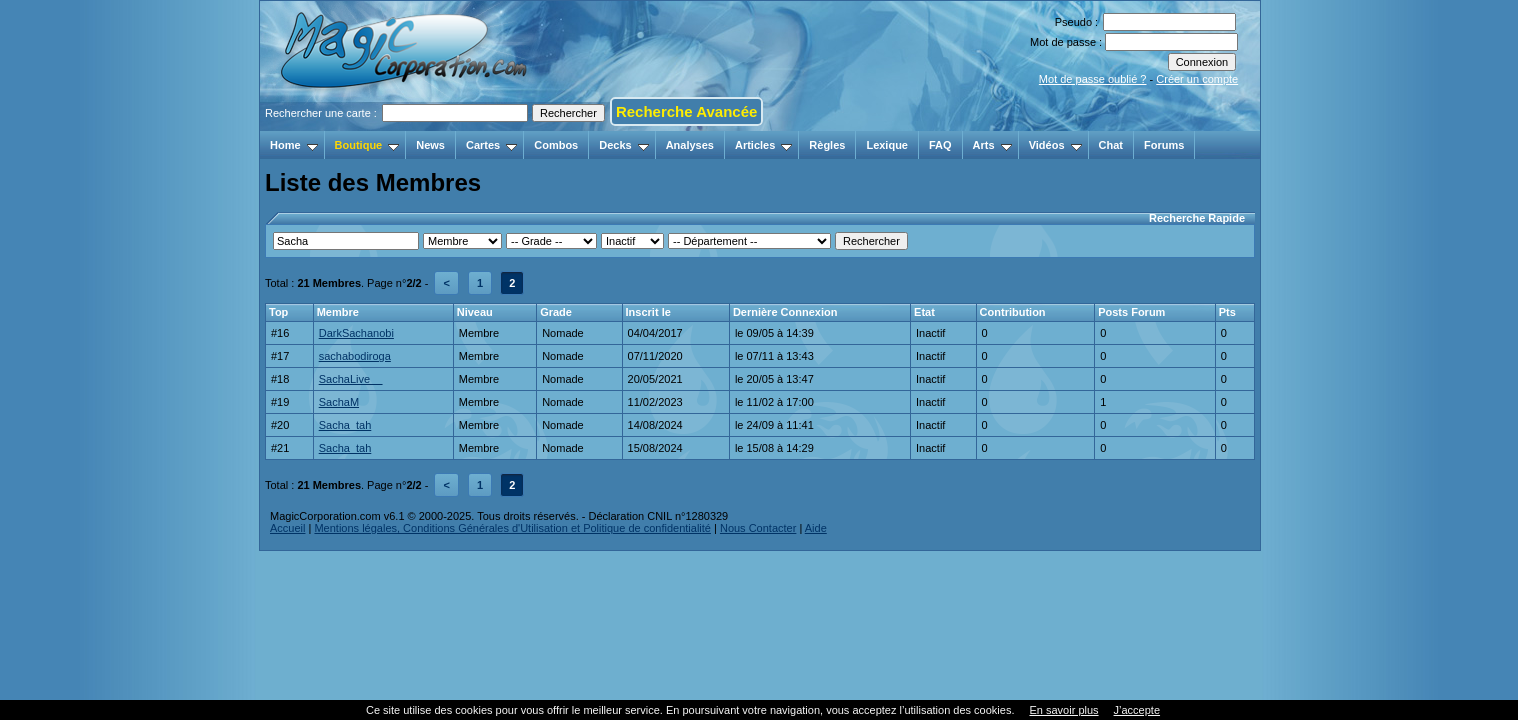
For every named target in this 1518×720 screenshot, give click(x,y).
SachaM (339, 402)
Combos (556, 145)
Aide (816, 528)
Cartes (491, 145)
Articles (763, 145)
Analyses (690, 145)
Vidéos (1055, 145)
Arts (992, 145)
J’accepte (1137, 710)
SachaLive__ (351, 379)
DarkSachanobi (356, 333)
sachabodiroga (355, 356)
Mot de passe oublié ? (1093, 79)
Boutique (367, 145)
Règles (827, 145)
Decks (623, 145)
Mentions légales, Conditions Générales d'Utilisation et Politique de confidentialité (512, 528)
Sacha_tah (345, 425)
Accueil (287, 528)
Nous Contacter (758, 528)
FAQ (940, 145)
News (430, 145)
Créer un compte (1197, 79)
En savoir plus (1063, 710)
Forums (1164, 145)
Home (294, 145)
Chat (1111, 145)
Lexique (887, 145)
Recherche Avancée (686, 111)
